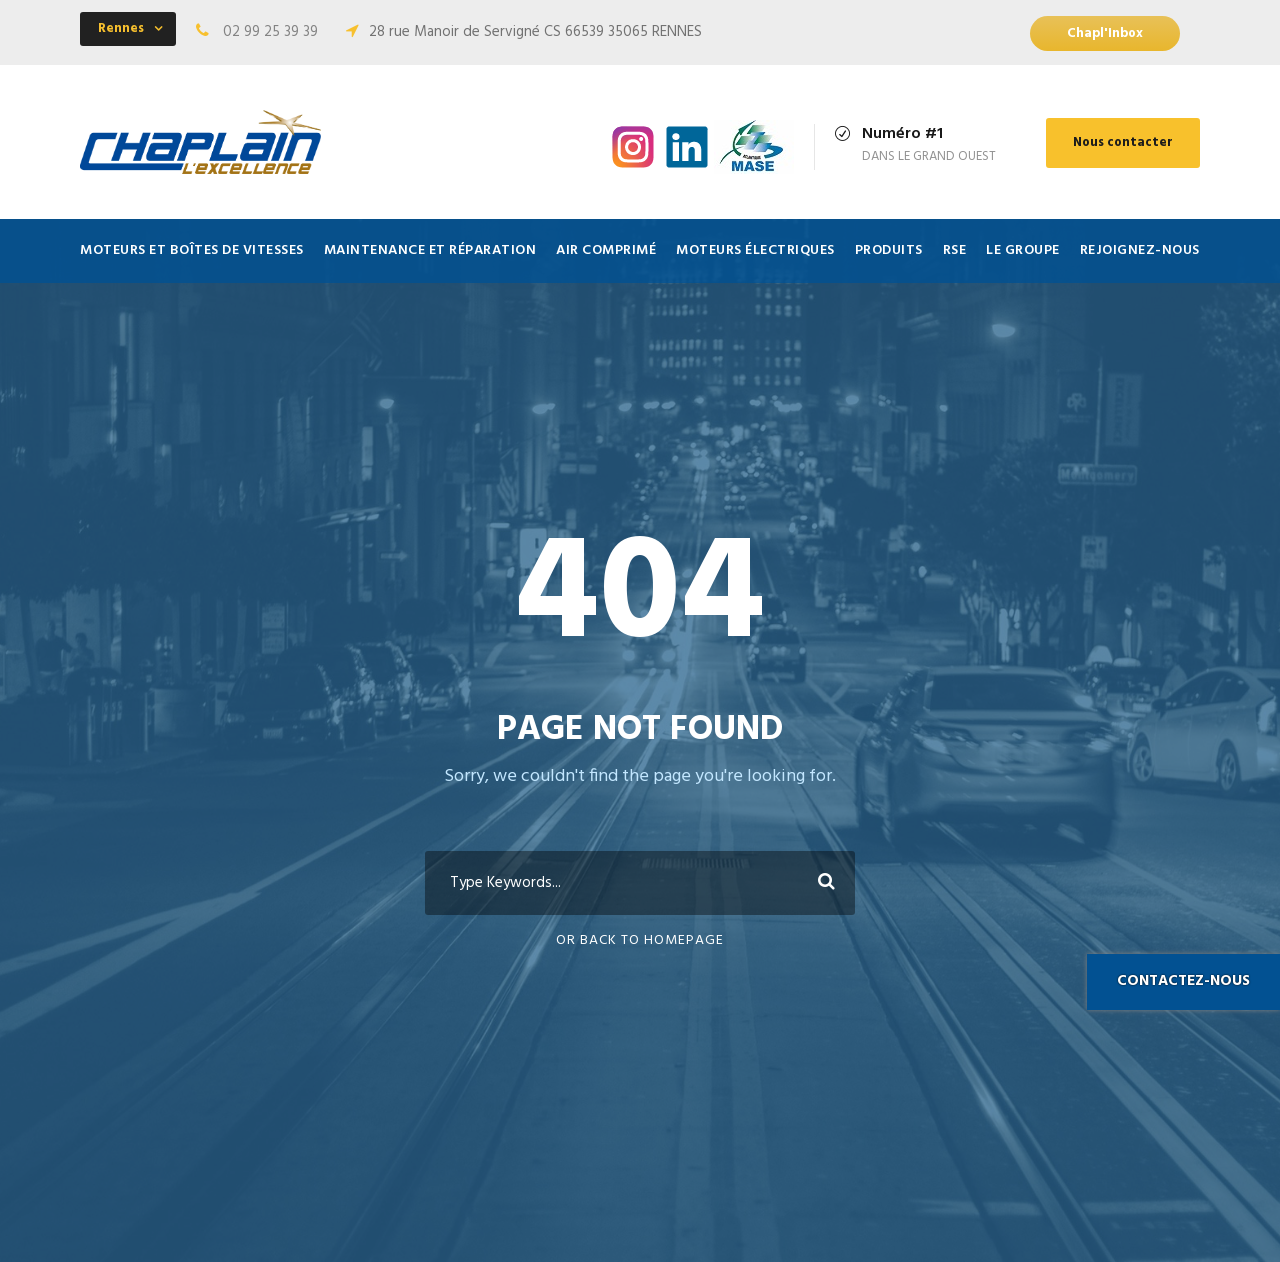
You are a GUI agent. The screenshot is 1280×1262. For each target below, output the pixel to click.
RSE (955, 250)
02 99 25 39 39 (270, 32)
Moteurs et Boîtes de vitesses (192, 250)
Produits (889, 250)
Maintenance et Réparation (430, 250)
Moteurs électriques (755, 250)
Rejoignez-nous (1140, 250)
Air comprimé (606, 250)
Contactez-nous (1183, 981)
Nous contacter (1123, 142)
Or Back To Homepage (640, 940)
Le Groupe (1023, 250)
